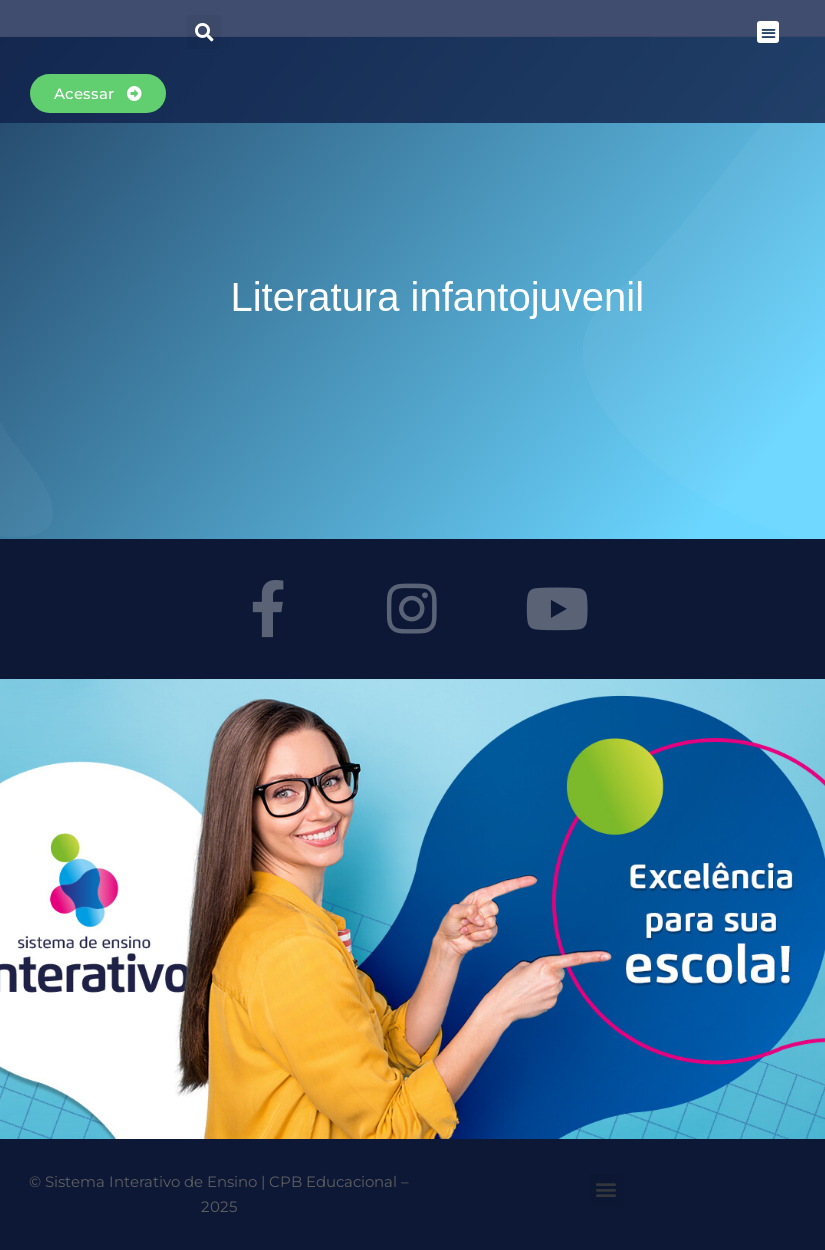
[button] (768, 32)
